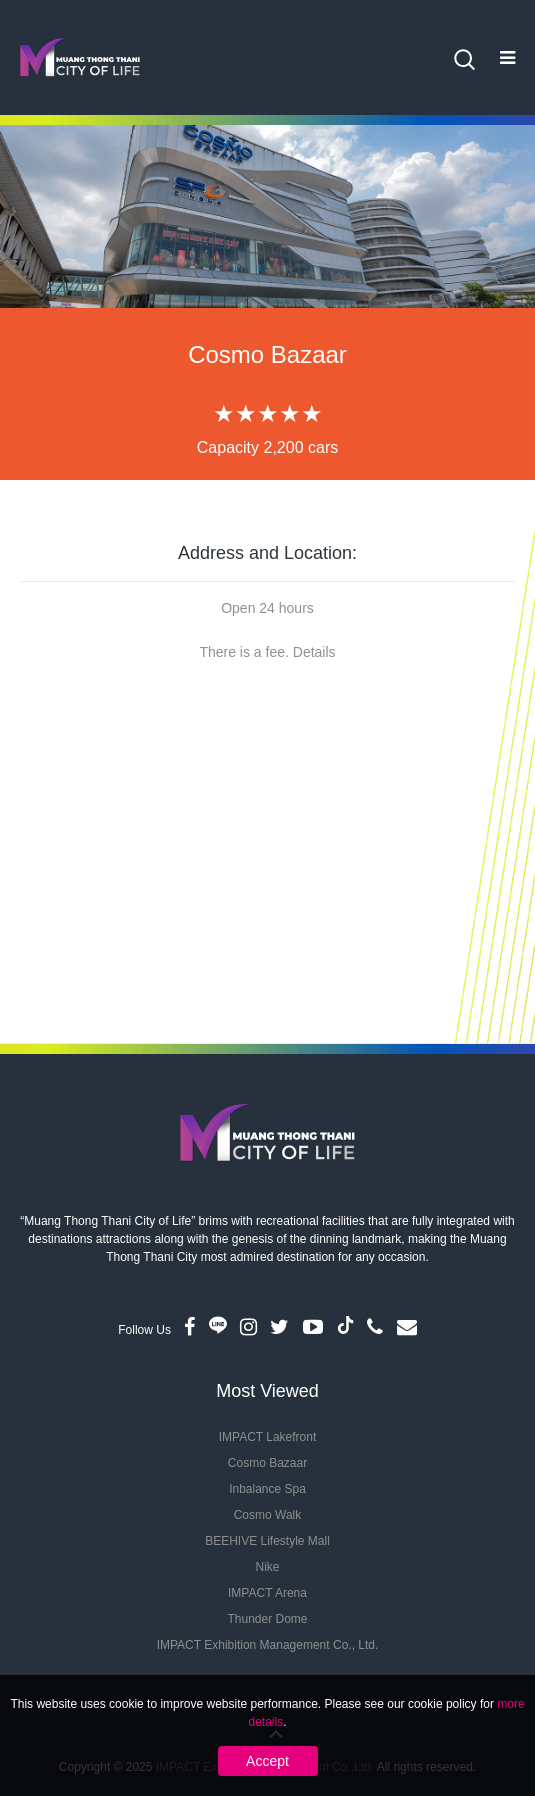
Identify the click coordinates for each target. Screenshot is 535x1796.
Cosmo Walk (268, 1515)
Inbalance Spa (267, 1489)
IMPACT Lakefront (268, 1437)
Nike (267, 1567)
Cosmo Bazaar (267, 1463)
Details (314, 652)
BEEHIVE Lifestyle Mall (267, 1541)
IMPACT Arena (267, 1593)
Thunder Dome (267, 1619)
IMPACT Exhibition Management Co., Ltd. (268, 1645)
